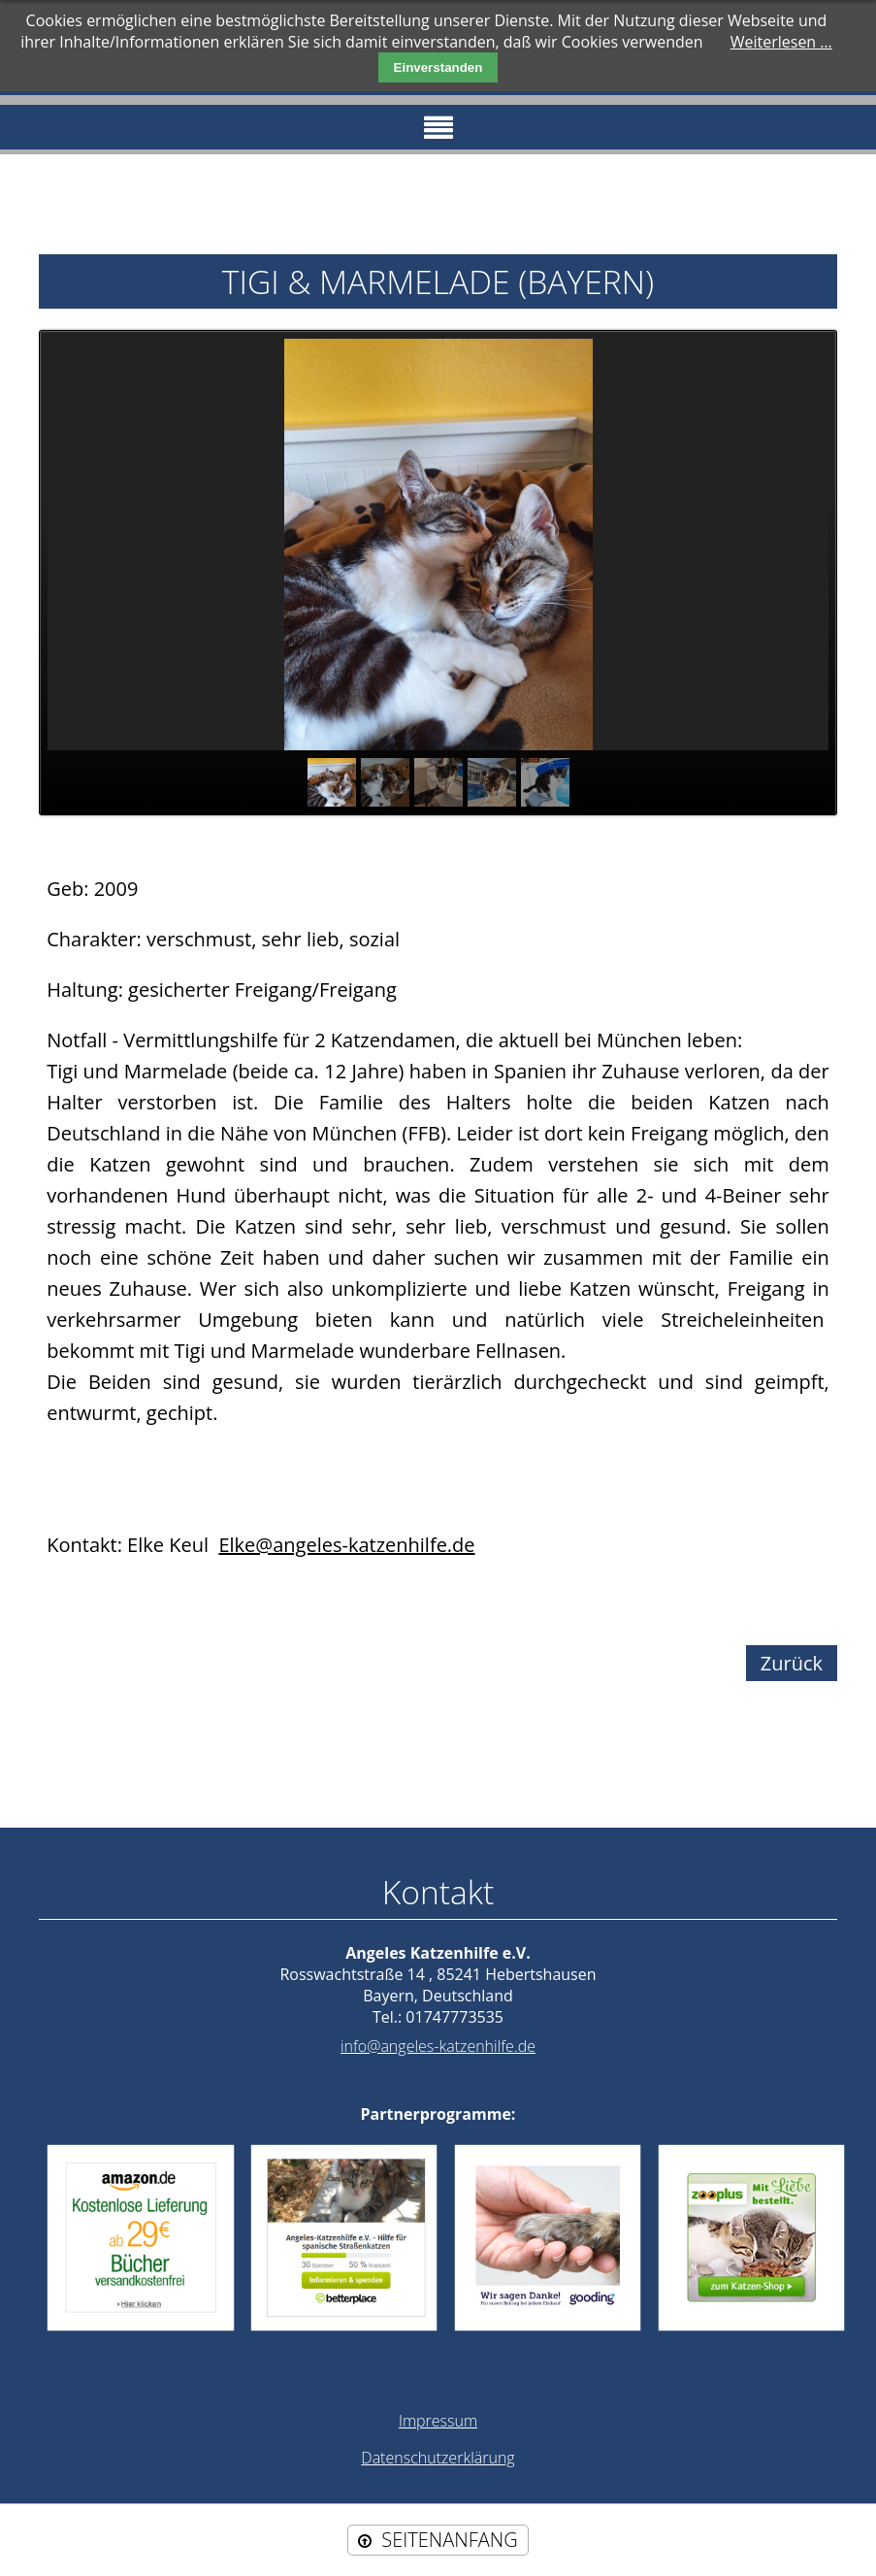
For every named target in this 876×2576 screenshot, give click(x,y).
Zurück (792, 1663)
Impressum (438, 2420)
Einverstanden (438, 67)
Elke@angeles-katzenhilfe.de (346, 1545)
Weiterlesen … (781, 41)
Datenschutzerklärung (437, 2457)
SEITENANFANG (449, 2539)
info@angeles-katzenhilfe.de (438, 2046)
